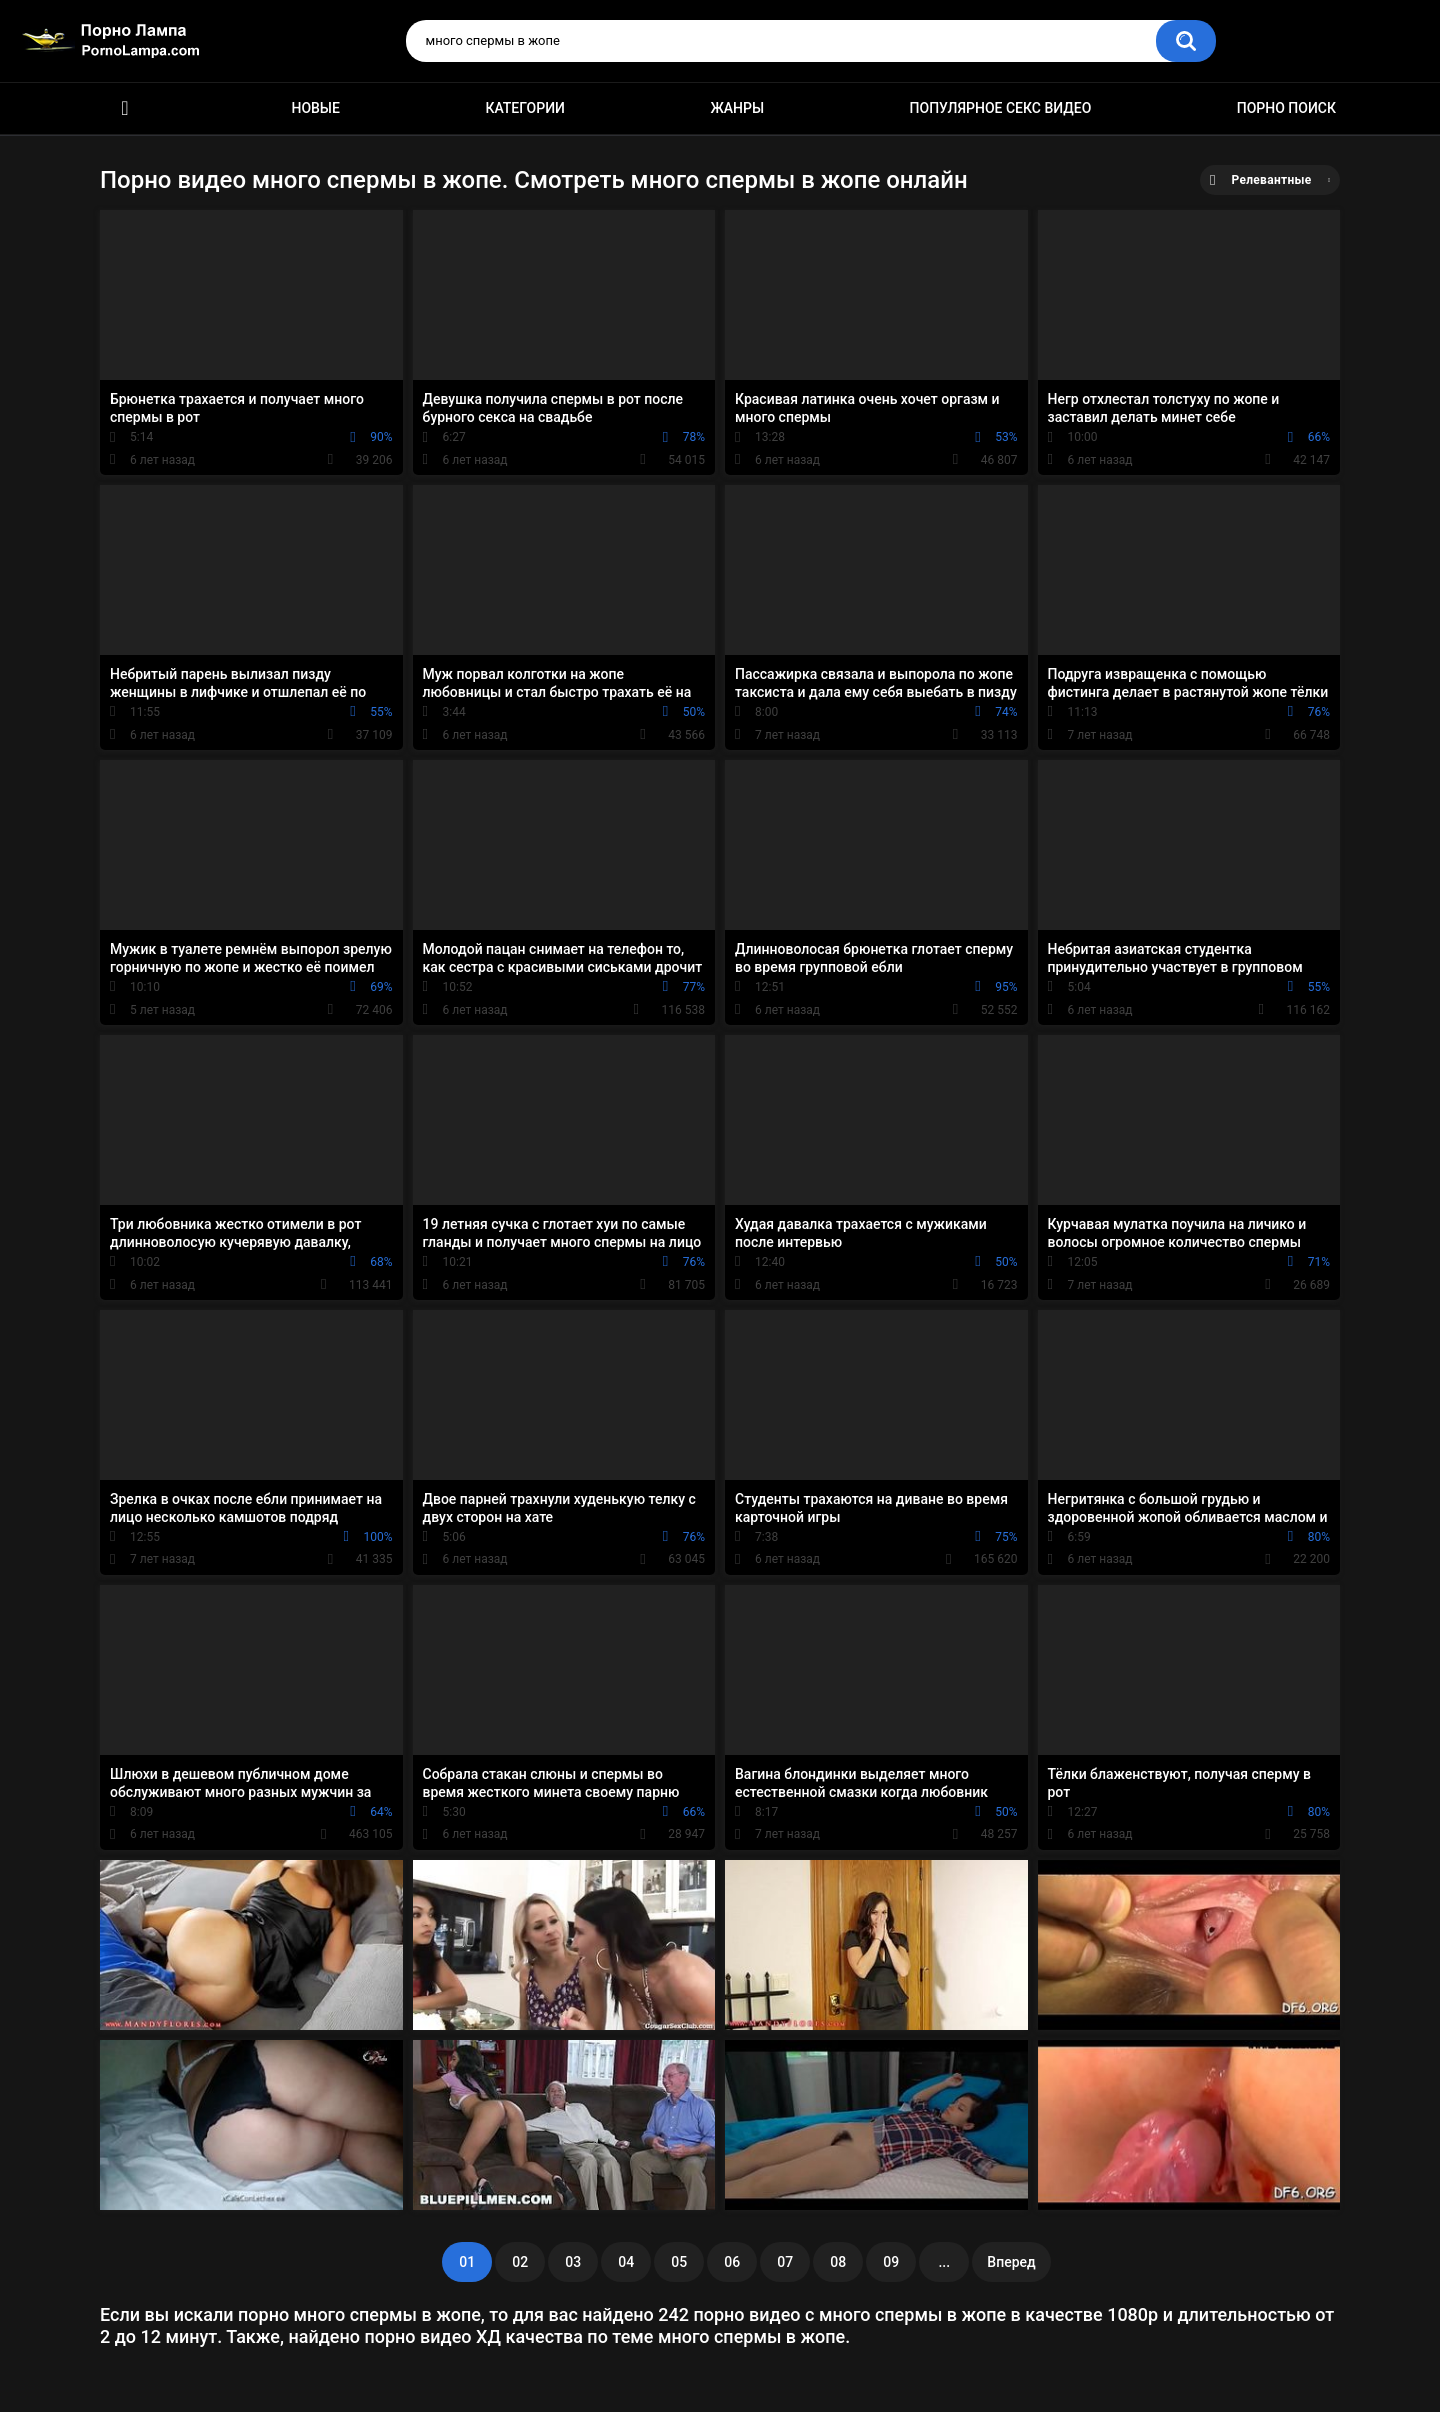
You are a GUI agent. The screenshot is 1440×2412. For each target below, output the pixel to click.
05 (679, 2262)
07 (785, 2262)
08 (838, 2262)
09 (891, 2262)
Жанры (737, 108)
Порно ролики (125, 108)
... (944, 2262)
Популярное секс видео (1001, 108)
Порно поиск (1286, 108)
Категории (525, 108)
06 (732, 2262)
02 (520, 2262)
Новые (315, 108)
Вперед (1011, 2262)
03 (573, 2262)
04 (626, 2262)
